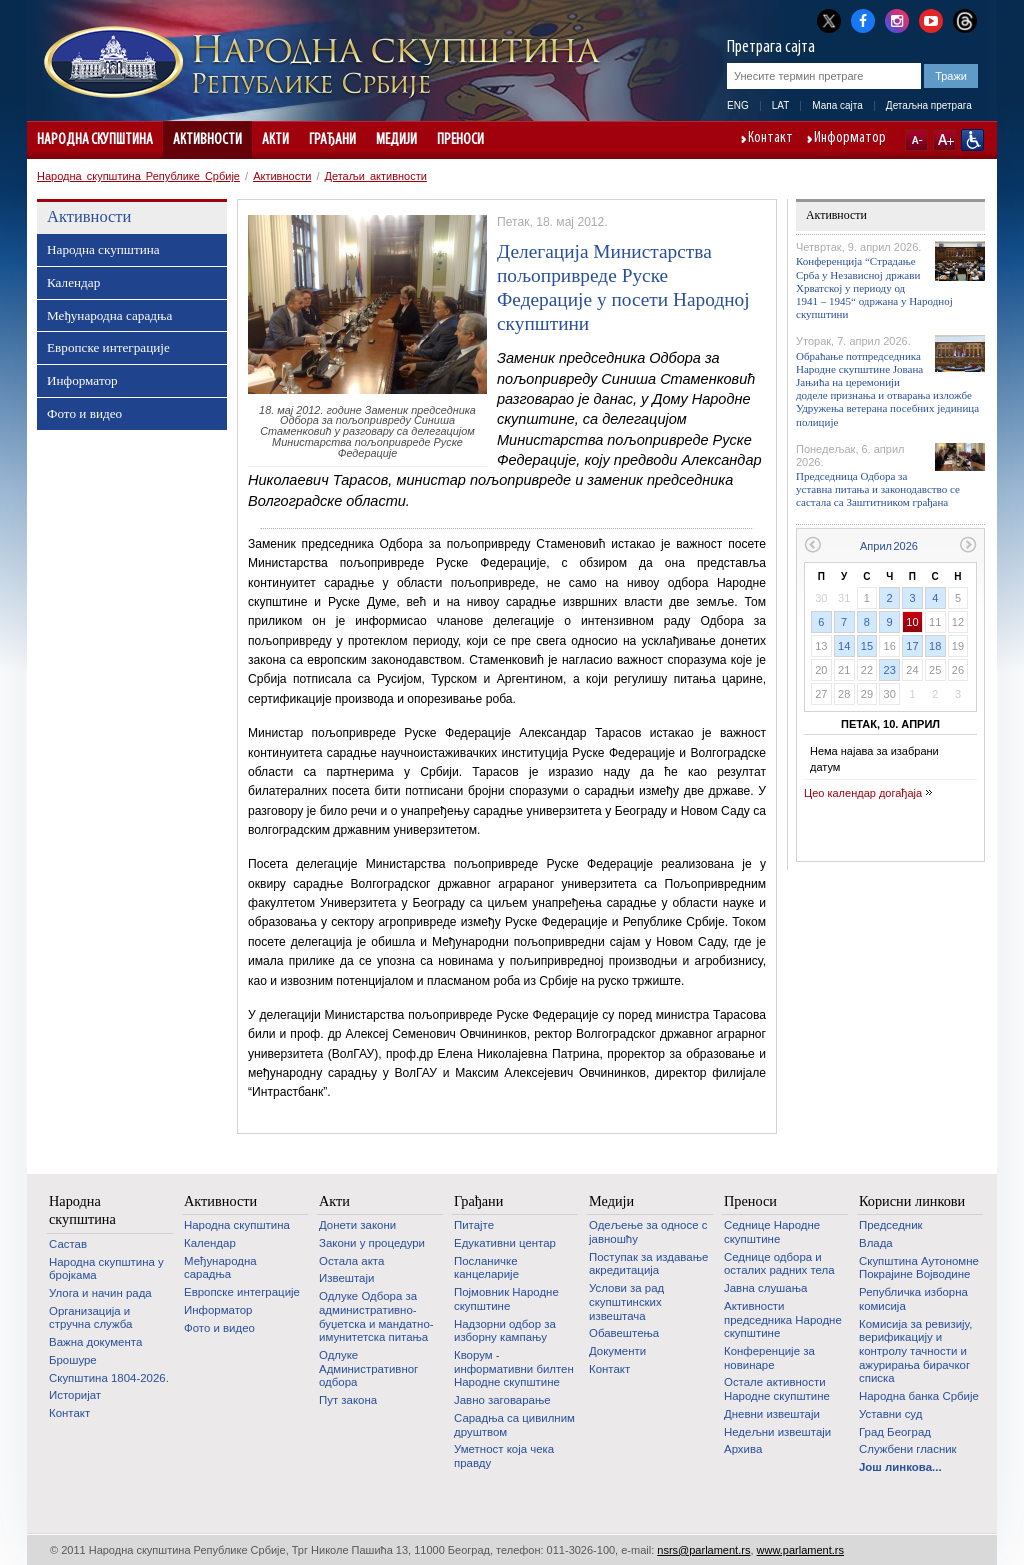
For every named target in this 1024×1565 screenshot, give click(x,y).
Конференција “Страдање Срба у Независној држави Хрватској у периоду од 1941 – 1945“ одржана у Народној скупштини (874, 287)
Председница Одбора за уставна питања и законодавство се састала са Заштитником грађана (878, 489)
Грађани (332, 140)
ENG (738, 105)
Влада (876, 1243)
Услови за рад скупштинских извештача (626, 1301)
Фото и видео (84, 413)
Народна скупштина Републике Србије (138, 176)
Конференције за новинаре (769, 1358)
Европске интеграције (108, 347)
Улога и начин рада (100, 1293)
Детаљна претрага (929, 105)
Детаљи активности (376, 176)
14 (844, 646)
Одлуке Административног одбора (368, 1368)
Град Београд (895, 1432)
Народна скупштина (95, 140)
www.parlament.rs (800, 1550)
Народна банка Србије (919, 1396)
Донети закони (357, 1225)
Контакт (770, 139)
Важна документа (95, 1342)
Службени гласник (908, 1449)
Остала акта (351, 1261)
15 (867, 646)
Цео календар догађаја (863, 793)
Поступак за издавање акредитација (648, 1264)
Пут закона (348, 1400)
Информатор (850, 139)
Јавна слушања (765, 1288)
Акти (275, 140)
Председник (891, 1225)
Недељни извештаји (777, 1432)
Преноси (460, 140)
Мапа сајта (837, 105)
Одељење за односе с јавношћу (648, 1232)
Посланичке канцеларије (486, 1268)
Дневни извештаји (772, 1414)
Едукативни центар (505, 1243)
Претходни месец (812, 544)
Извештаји (346, 1278)
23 (890, 670)
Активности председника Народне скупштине (783, 1319)
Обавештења (624, 1333)
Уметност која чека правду (504, 1456)
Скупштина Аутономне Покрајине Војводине (919, 1268)
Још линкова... (900, 1467)
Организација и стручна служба (90, 1318)
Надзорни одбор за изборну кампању (505, 1331)
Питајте (474, 1225)
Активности (207, 140)
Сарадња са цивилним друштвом (514, 1425)
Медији (396, 140)
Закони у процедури (372, 1243)
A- (916, 140)
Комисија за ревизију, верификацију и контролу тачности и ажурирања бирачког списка (915, 1351)
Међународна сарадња (109, 315)
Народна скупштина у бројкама (106, 1269)
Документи (617, 1351)
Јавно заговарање (502, 1400)
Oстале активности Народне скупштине (777, 1389)
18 (935, 646)
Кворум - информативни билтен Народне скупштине (514, 1368)
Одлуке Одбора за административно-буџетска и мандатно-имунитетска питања (376, 1316)
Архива (743, 1449)
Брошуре (73, 1360)
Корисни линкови (912, 1201)
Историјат (75, 1395)
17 (912, 646)
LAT (781, 105)
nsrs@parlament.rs (703, 1550)
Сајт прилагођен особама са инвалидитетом (972, 140)
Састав (68, 1244)
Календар (73, 282)
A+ (944, 140)
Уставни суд (890, 1414)
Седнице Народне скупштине (772, 1232)
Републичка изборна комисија (913, 1299)
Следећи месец (968, 544)
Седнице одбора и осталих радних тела (779, 1264)
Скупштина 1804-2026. (109, 1378)
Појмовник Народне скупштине (506, 1299)
